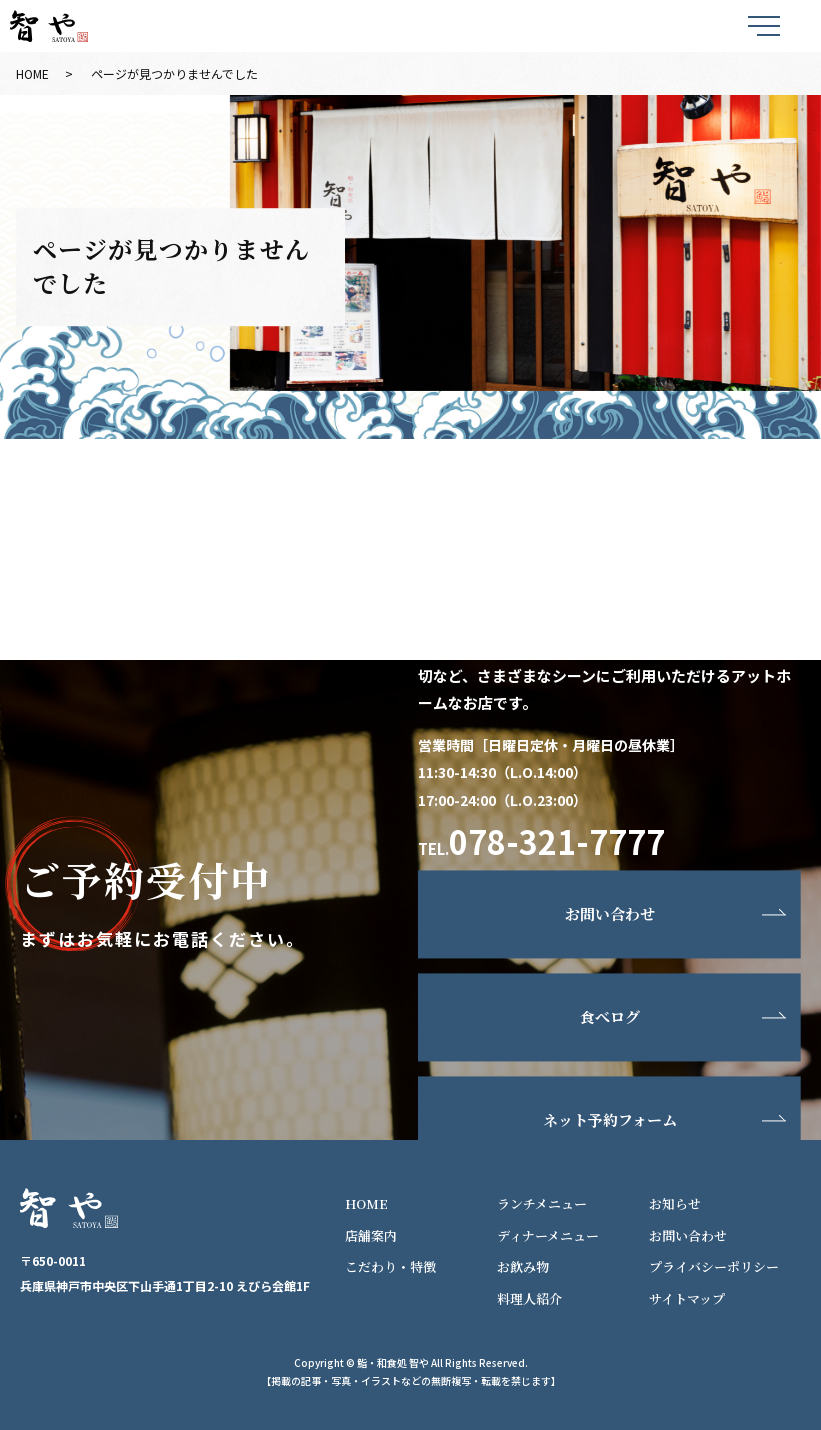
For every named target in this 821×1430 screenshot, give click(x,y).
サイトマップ (687, 1298)
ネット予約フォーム (610, 1120)
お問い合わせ (610, 914)
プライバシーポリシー (714, 1266)
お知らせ (675, 1203)
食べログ (610, 1017)
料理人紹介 (529, 1298)
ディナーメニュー (548, 1235)
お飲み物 (523, 1266)
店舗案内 (371, 1235)
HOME (32, 73)
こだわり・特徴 (390, 1266)
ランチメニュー (542, 1203)
